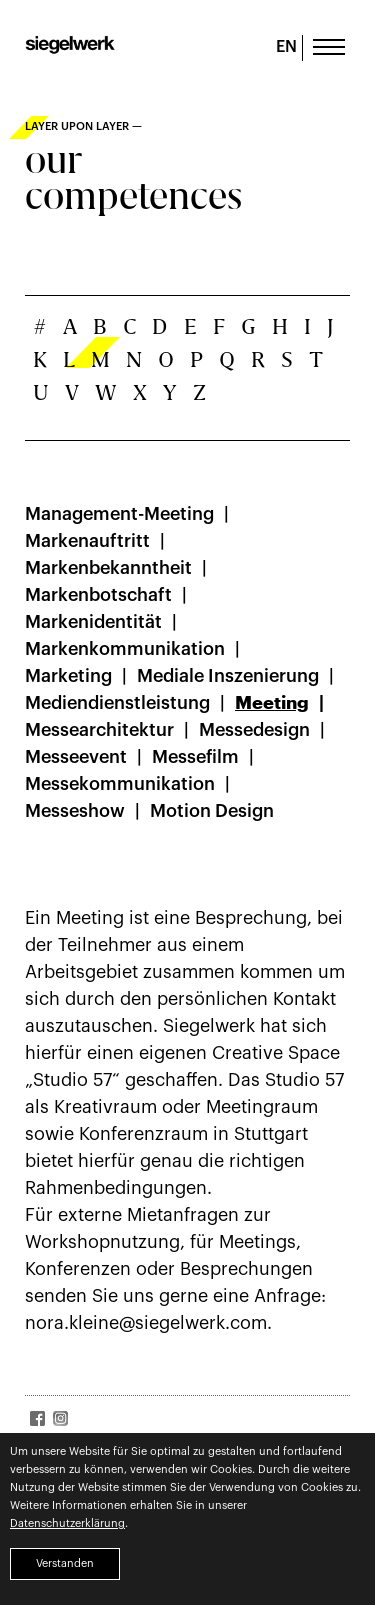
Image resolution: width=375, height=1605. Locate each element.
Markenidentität (93, 622)
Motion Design (212, 811)
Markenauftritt (87, 541)
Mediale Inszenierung (228, 676)
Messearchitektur (99, 730)
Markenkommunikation (125, 649)
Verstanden (65, 1563)
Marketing (68, 676)
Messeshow (75, 811)
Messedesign (254, 730)
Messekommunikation (120, 784)
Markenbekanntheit (108, 568)
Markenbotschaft (98, 595)
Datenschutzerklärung (67, 1523)
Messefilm (195, 757)
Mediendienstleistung (117, 703)
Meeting (272, 703)
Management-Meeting (119, 514)
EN (286, 47)
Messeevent (76, 757)
